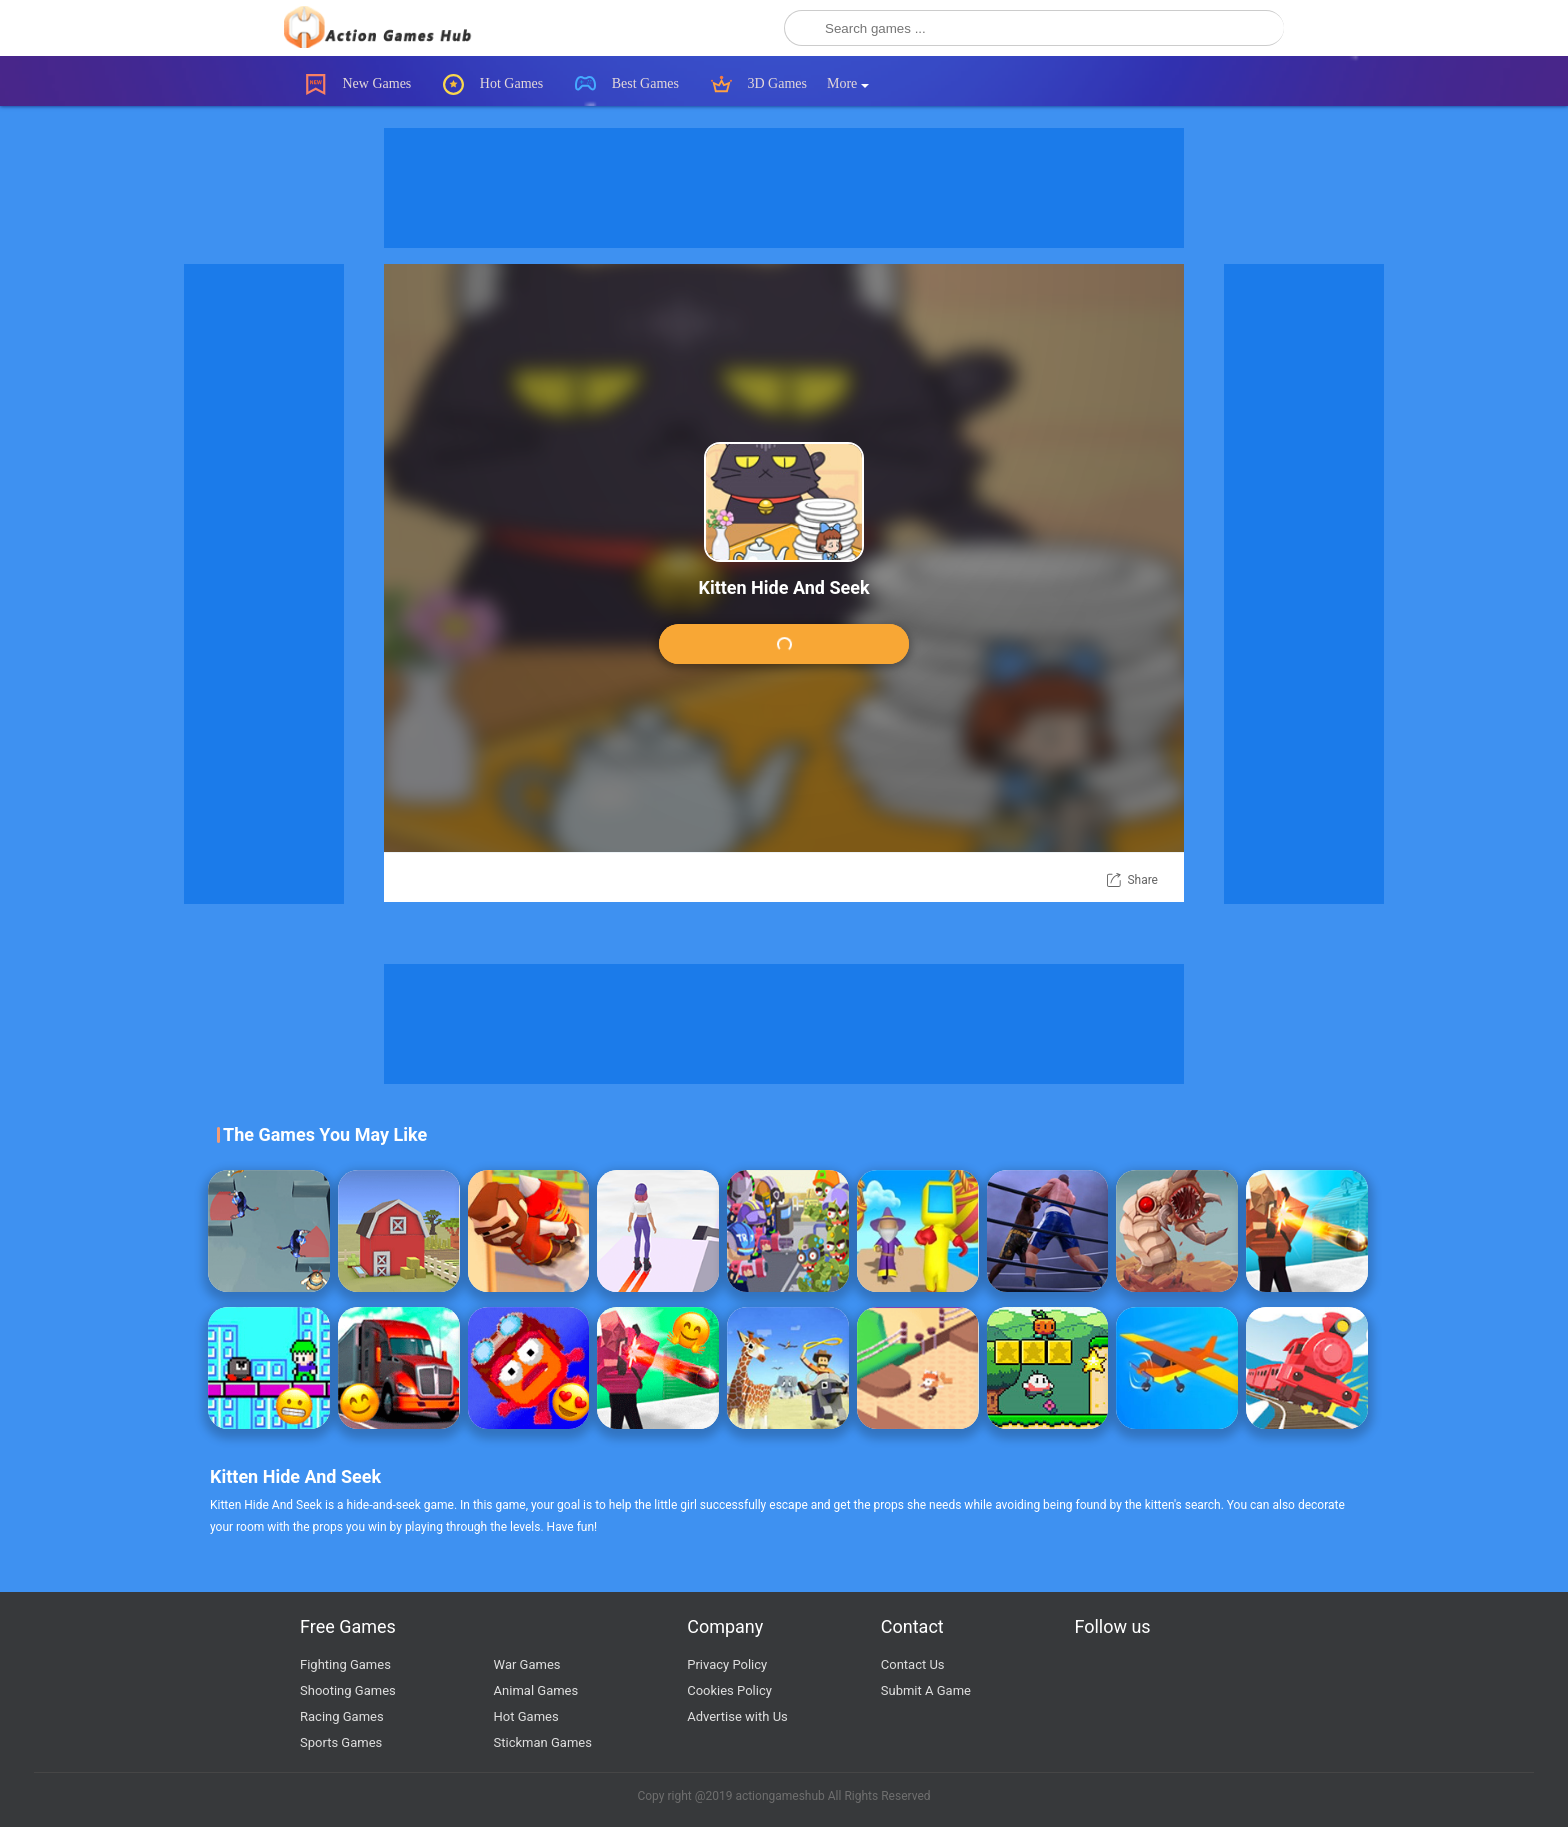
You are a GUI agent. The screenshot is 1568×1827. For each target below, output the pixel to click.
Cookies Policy (729, 1690)
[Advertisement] (784, 188)
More (848, 83)
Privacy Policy (727, 1664)
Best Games (627, 84)
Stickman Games (543, 1742)
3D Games (759, 84)
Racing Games (342, 1716)
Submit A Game (926, 1690)
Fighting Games (345, 1664)
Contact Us (913, 1664)
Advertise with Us (737, 1716)
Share (1142, 880)
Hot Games (493, 84)
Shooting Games (348, 1690)
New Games (358, 84)
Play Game (784, 645)
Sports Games (341, 1742)
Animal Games (536, 1690)
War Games (527, 1664)
